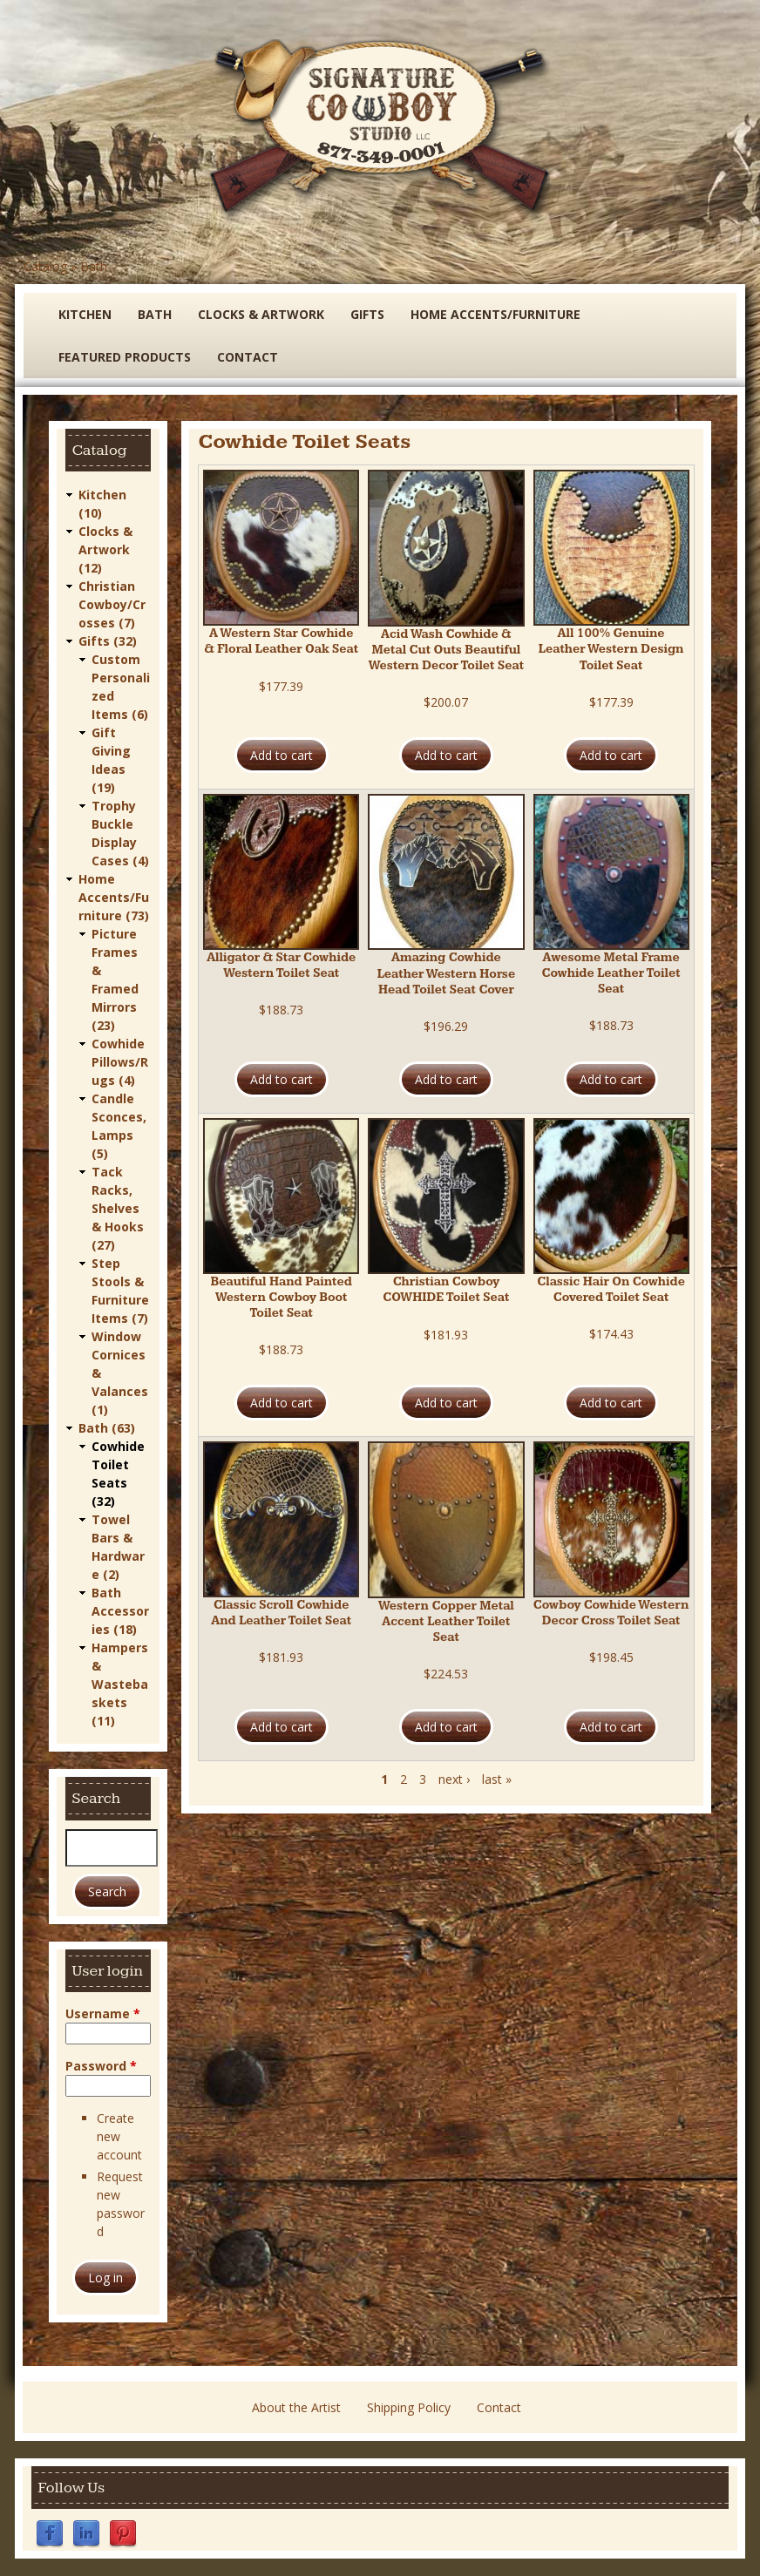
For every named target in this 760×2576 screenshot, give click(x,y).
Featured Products (124, 357)
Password (101, 2065)
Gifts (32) (107, 641)
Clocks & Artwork (261, 314)
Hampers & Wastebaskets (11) (120, 1684)
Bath (93, 266)
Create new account (119, 2136)
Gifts (367, 314)
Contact (247, 357)
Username (102, 2013)
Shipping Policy (409, 2407)
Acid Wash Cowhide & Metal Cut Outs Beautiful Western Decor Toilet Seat (446, 650)
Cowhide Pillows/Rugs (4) (120, 1061)
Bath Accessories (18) (120, 1610)
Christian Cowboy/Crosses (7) (112, 604)
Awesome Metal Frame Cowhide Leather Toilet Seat (611, 973)
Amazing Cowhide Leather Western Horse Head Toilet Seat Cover (446, 973)
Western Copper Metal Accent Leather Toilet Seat (446, 1621)
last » (497, 1779)
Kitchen (85, 314)
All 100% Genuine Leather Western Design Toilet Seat (611, 649)
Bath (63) (106, 1428)
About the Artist (296, 2407)
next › (454, 1779)
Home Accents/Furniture (495, 314)
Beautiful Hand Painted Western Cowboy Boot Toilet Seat (281, 1297)
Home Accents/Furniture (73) (113, 897)
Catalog (45, 266)
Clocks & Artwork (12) (105, 549)
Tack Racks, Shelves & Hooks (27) (118, 1208)
